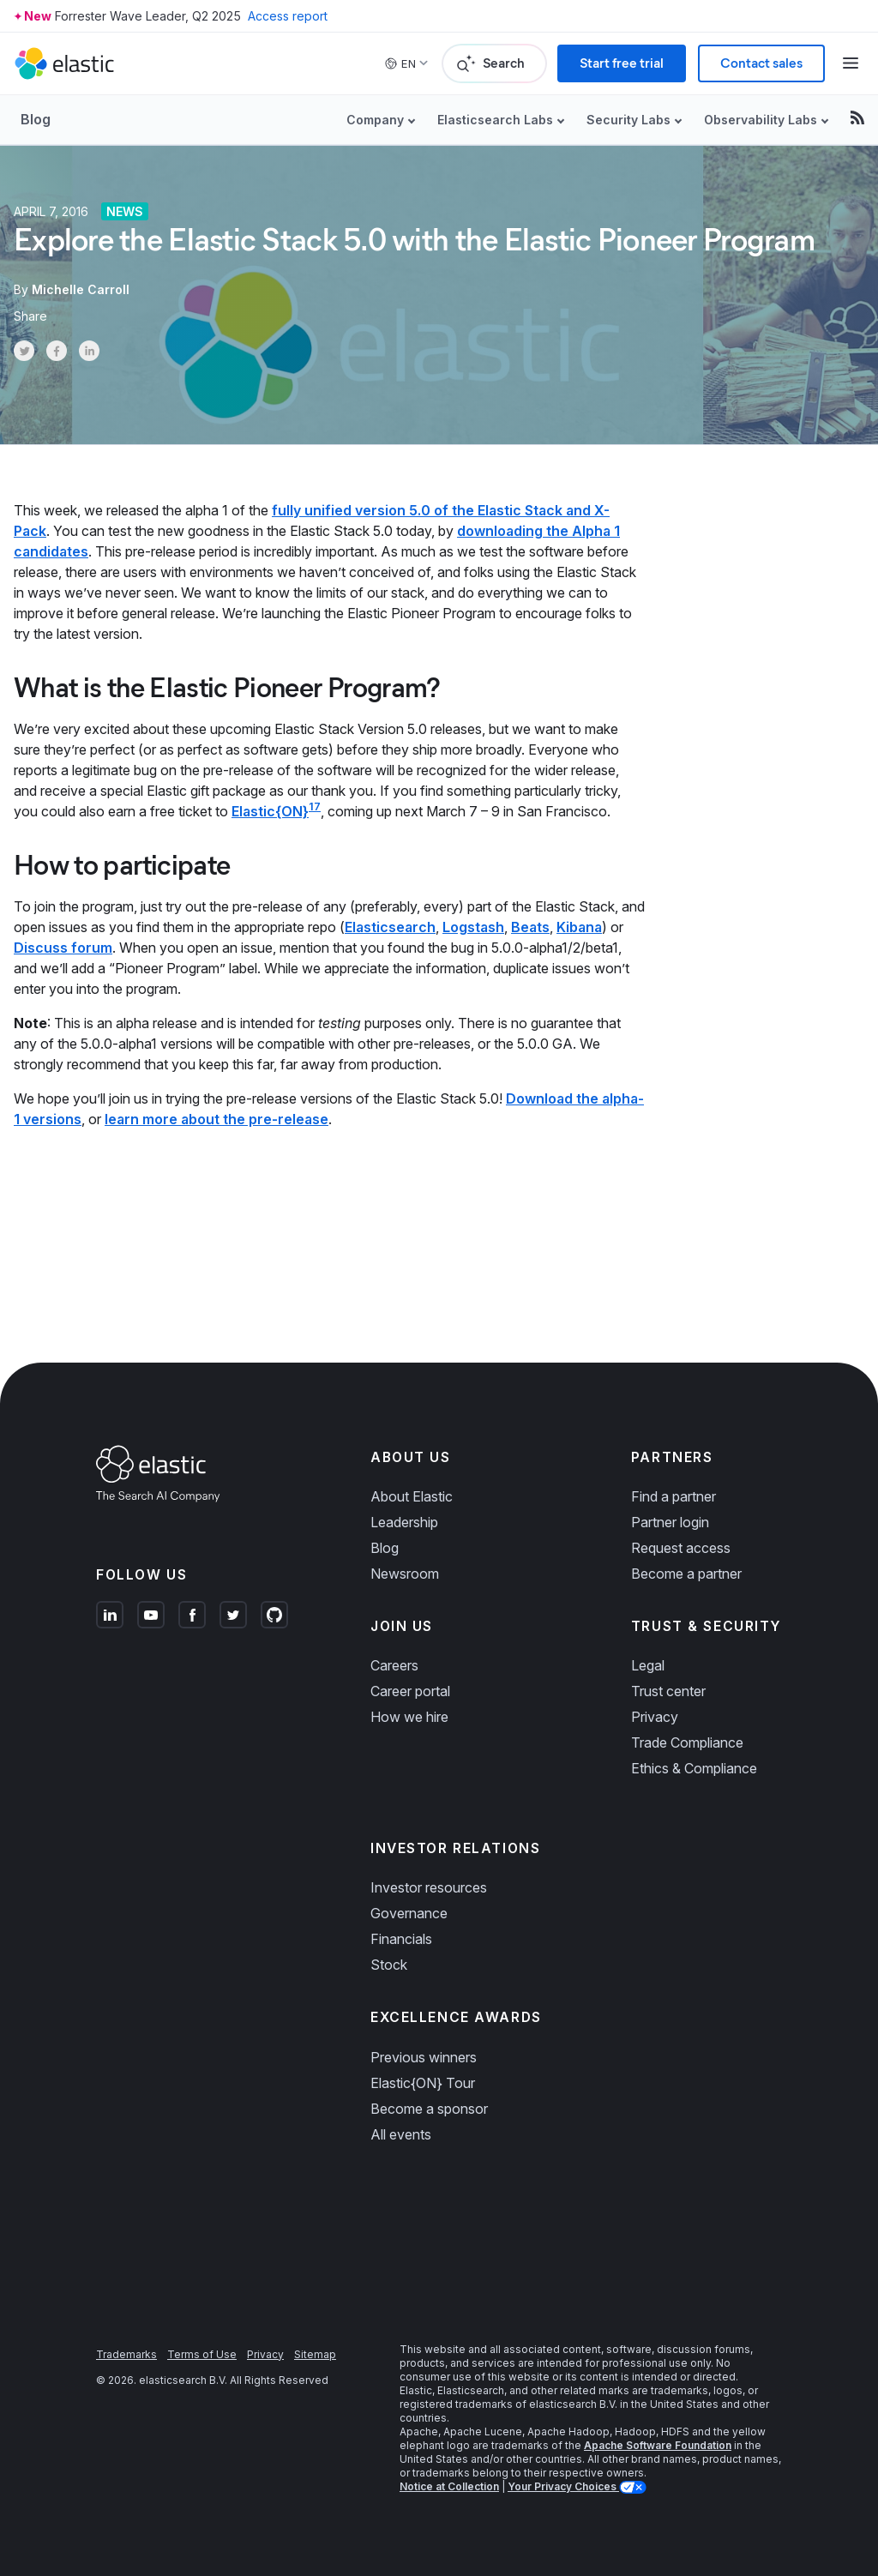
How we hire (409, 1716)
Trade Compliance (687, 1742)
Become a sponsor (429, 2108)
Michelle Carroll (80, 289)
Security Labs (628, 119)
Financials (401, 1938)
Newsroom (404, 1573)
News (124, 211)
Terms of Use (202, 2354)
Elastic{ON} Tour (422, 2082)
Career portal (410, 1691)
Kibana (579, 927)
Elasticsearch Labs (495, 119)
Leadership (404, 1522)
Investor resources (428, 1887)
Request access (681, 1547)
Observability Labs (760, 119)
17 (315, 806)
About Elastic (411, 1496)
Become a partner (686, 1573)
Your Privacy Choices (563, 2486)
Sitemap (315, 2354)
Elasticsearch (390, 927)
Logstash (473, 927)
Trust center (668, 1691)
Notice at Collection (449, 2486)
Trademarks (126, 2354)
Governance (409, 1913)
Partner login (670, 1522)
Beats (530, 927)
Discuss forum (63, 947)
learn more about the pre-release (216, 1119)
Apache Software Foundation (657, 2445)
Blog (36, 119)
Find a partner (673, 1496)
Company (375, 119)
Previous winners (423, 2057)
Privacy (654, 1716)
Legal (648, 1665)
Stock (388, 1964)
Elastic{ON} (270, 811)
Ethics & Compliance (694, 1768)
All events (400, 2134)
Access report (288, 16)
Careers (394, 1665)
